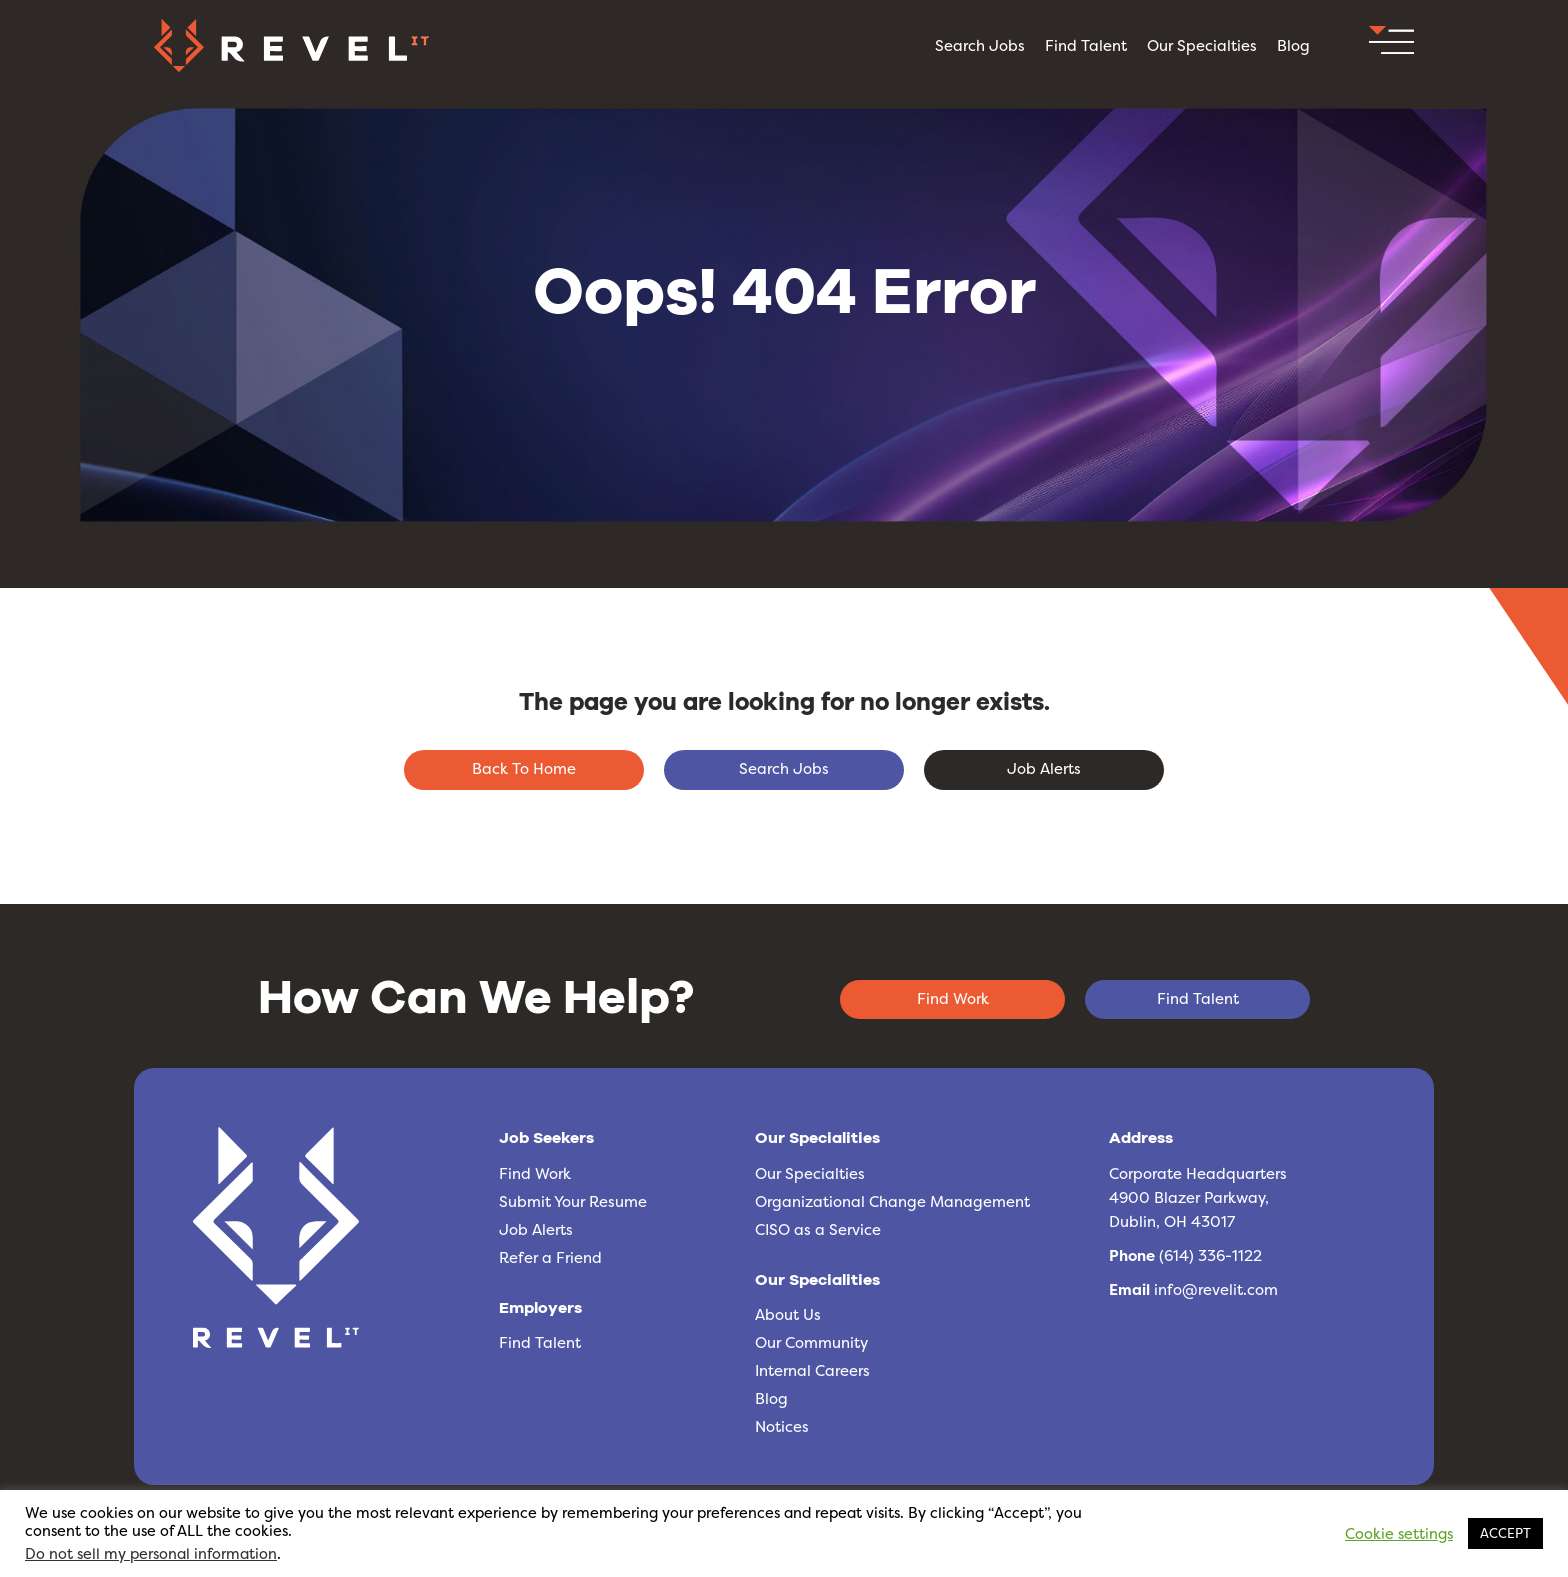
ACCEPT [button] (1505, 1533)
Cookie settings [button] (1399, 1534)
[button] (1391, 46)
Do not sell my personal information (151, 1554)
